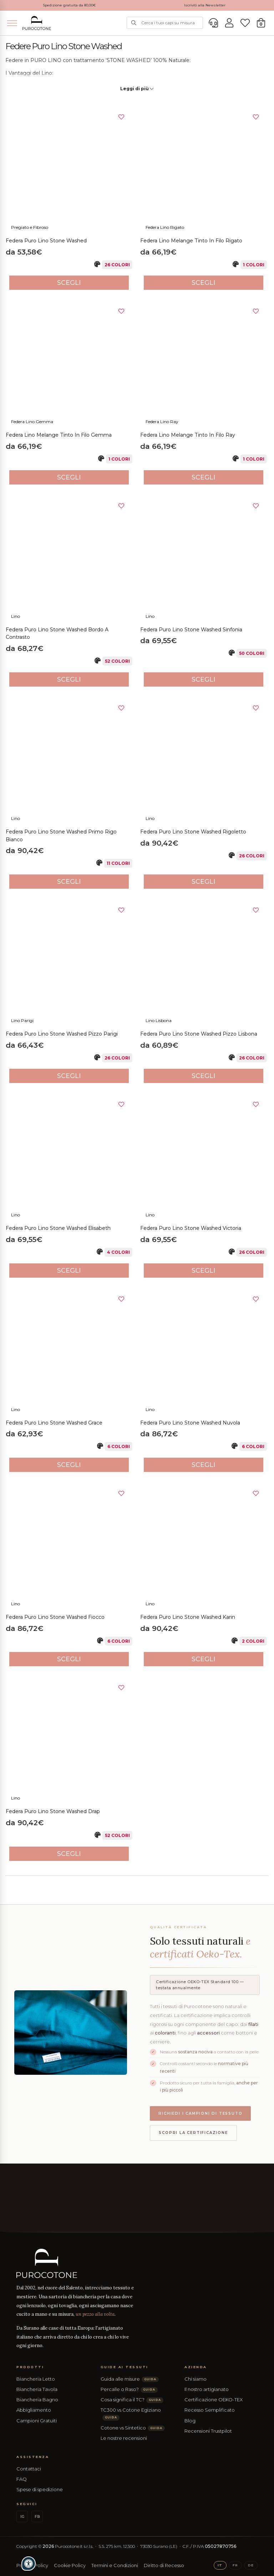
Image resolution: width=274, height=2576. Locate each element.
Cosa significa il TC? (132, 2399)
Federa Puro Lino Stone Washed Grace (54, 1423)
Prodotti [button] (30, 2367)
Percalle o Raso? (129, 2389)
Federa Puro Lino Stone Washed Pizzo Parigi (62, 1034)
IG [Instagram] (22, 2516)
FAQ (21, 2479)
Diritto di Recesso (164, 2565)
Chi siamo (195, 2379)
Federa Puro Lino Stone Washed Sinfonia (191, 629)
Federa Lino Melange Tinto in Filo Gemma (59, 435)
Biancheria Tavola (36, 2389)
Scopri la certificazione (193, 2132)
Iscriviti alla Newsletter (204, 5)
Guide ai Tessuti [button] (124, 2367)
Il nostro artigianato (206, 2389)
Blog (190, 2420)
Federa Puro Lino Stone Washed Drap (53, 1811)
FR (235, 2565)
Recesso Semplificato (209, 2410)
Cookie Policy (70, 2565)
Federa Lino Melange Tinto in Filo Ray (187, 435)
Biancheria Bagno (37, 2399)
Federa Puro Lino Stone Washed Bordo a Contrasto (57, 633)
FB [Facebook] (37, 2516)
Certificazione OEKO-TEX (213, 2399)
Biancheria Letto (35, 2379)
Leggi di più (137, 88)
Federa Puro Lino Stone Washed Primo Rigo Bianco (61, 835)
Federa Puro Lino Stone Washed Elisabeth (58, 1228)
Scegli (69, 283)
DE (251, 2565)
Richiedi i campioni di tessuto (200, 2113)
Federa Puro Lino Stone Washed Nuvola (190, 1423)
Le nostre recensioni (124, 2438)
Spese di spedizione (39, 2489)
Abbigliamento (33, 2410)
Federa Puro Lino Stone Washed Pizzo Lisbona (198, 1034)
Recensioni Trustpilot (208, 2431)
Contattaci (28, 2469)
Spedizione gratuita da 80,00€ (69, 5)
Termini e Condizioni (114, 2565)
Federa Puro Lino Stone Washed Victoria (190, 1228)
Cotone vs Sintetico (133, 2428)
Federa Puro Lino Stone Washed (46, 240)
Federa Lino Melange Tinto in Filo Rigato (191, 240)
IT (220, 2565)
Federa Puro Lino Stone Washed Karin (187, 1617)
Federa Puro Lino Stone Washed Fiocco (55, 1617)
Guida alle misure (130, 2379)
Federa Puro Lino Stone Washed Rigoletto (193, 831)
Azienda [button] (195, 2367)
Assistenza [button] (32, 2457)
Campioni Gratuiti (36, 2420)
